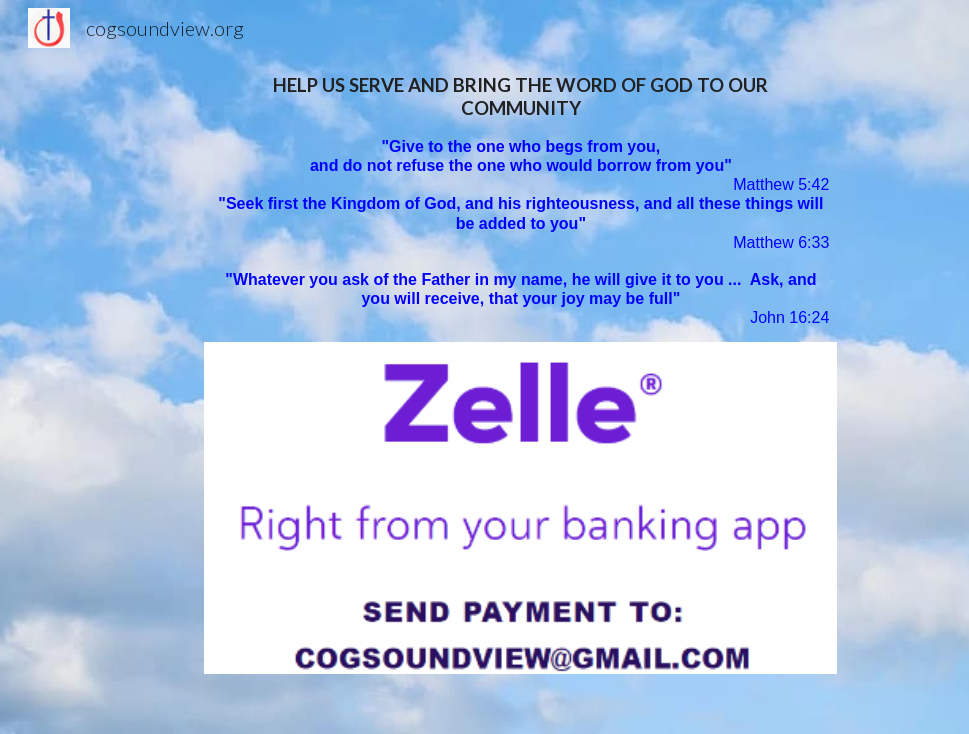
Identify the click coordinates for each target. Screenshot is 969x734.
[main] (520, 201)
